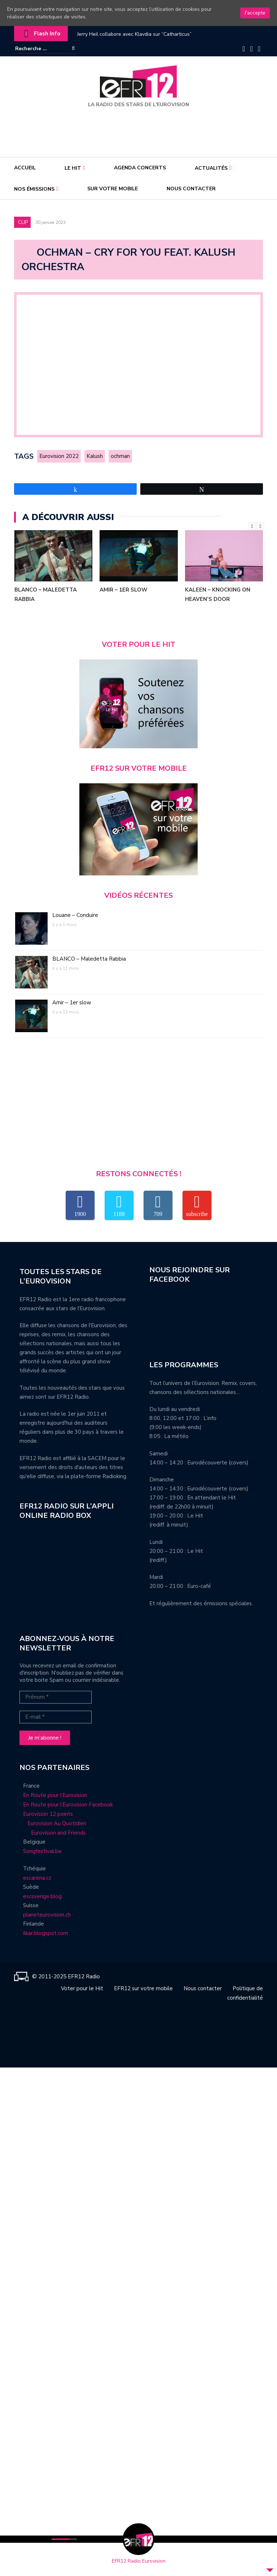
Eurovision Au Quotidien (54, 1826)
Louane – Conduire (75, 918)
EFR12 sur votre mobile (143, 1991)
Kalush (99, 457)
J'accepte (255, 12)
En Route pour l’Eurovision (55, 1798)
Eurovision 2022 (60, 457)
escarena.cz (37, 1880)
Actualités (211, 168)
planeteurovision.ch (47, 1917)
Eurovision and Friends (52, 1835)
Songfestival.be (42, 1854)
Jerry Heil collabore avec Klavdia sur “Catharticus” (134, 34)
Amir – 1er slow (124, 592)
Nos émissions (34, 189)
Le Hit (73, 168)
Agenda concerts (140, 167)
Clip (23, 222)
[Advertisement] (140, 129)
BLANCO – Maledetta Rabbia (45, 597)
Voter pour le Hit (82, 1991)
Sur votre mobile (112, 188)
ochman (127, 457)
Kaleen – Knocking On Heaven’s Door (217, 597)
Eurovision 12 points (48, 1816)
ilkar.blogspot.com (45, 1936)
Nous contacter (191, 188)
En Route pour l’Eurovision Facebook (68, 1807)
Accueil (25, 167)
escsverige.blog (42, 1899)
